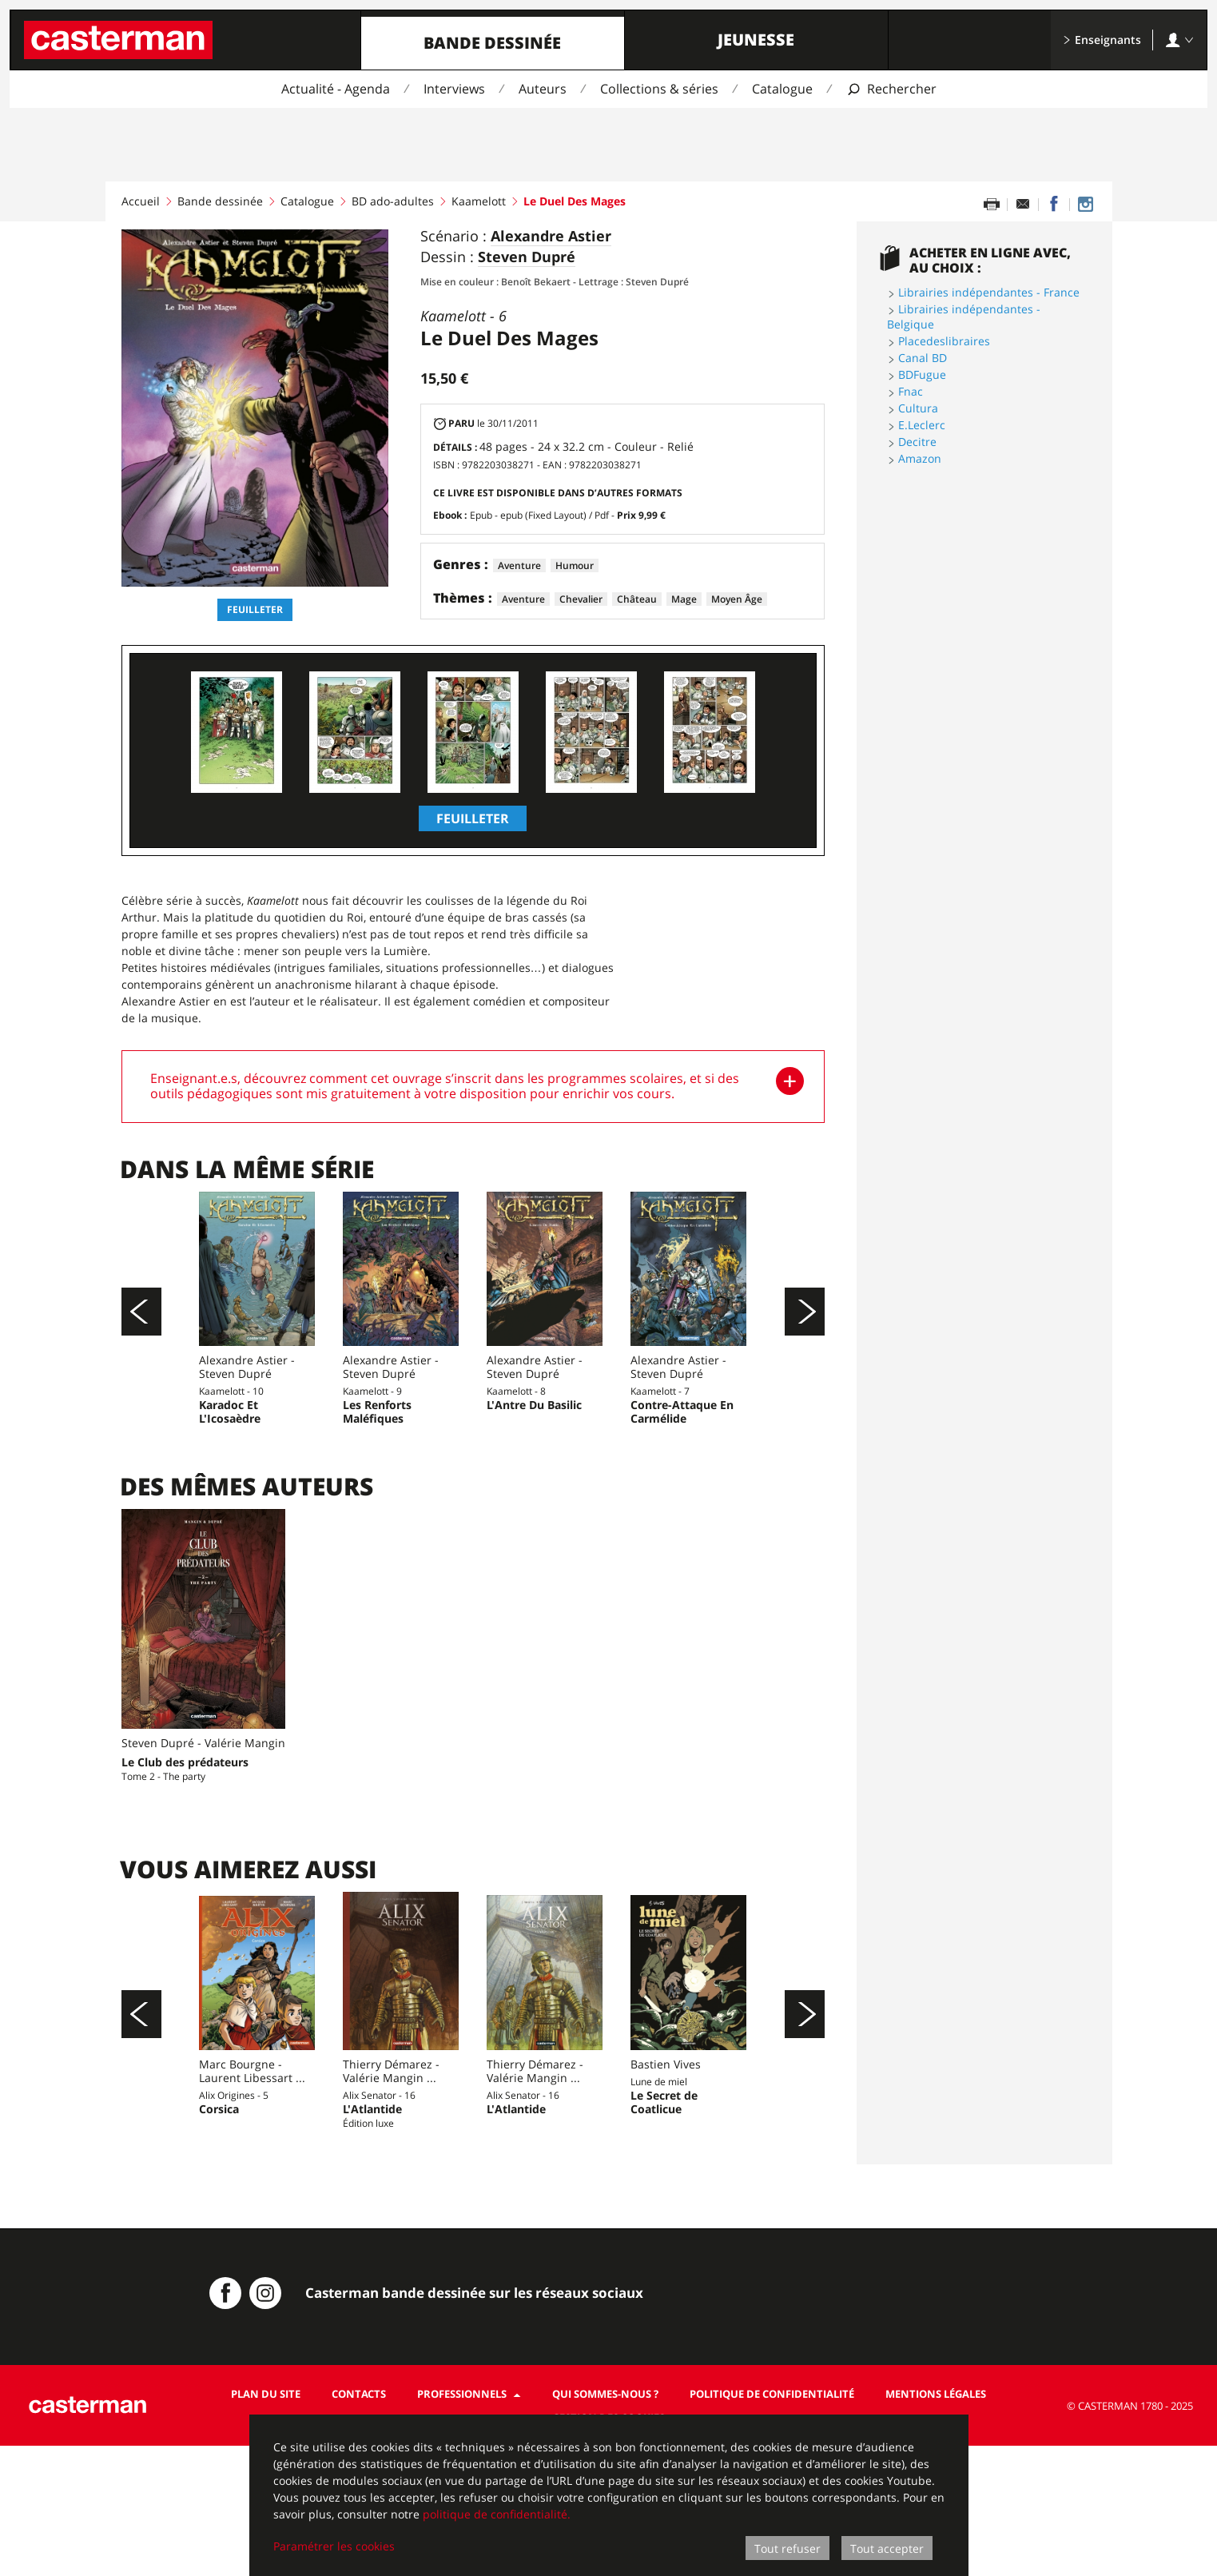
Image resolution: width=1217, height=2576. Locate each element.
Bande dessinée (492, 43)
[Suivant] (805, 1344)
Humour (574, 565)
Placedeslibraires (944, 340)
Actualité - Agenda (335, 89)
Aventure (519, 565)
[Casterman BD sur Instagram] (1085, 205)
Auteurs (543, 89)
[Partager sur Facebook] (1054, 205)
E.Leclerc (921, 424)
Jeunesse (756, 39)
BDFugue (922, 374)
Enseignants (1102, 39)
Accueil (140, 201)
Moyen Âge (736, 599)
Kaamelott (478, 201)
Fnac (910, 391)
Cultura (918, 408)
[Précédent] (141, 1344)
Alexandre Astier (551, 236)
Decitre (917, 441)
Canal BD (922, 357)
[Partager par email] (1023, 205)
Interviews (454, 89)
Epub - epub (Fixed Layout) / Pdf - (568, 515)
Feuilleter (255, 609)
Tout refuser (787, 2548)
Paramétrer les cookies (334, 2546)
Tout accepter (887, 2548)
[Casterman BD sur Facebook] (225, 2423)
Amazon (919, 458)
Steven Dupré (526, 257)
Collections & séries (659, 89)
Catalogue (782, 89)
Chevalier (581, 599)
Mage (684, 599)
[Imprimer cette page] (991, 205)
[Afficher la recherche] (891, 89)
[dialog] (608, 2495)
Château (637, 599)
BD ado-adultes (393, 201)
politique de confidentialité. (497, 2514)
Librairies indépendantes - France (989, 292)
